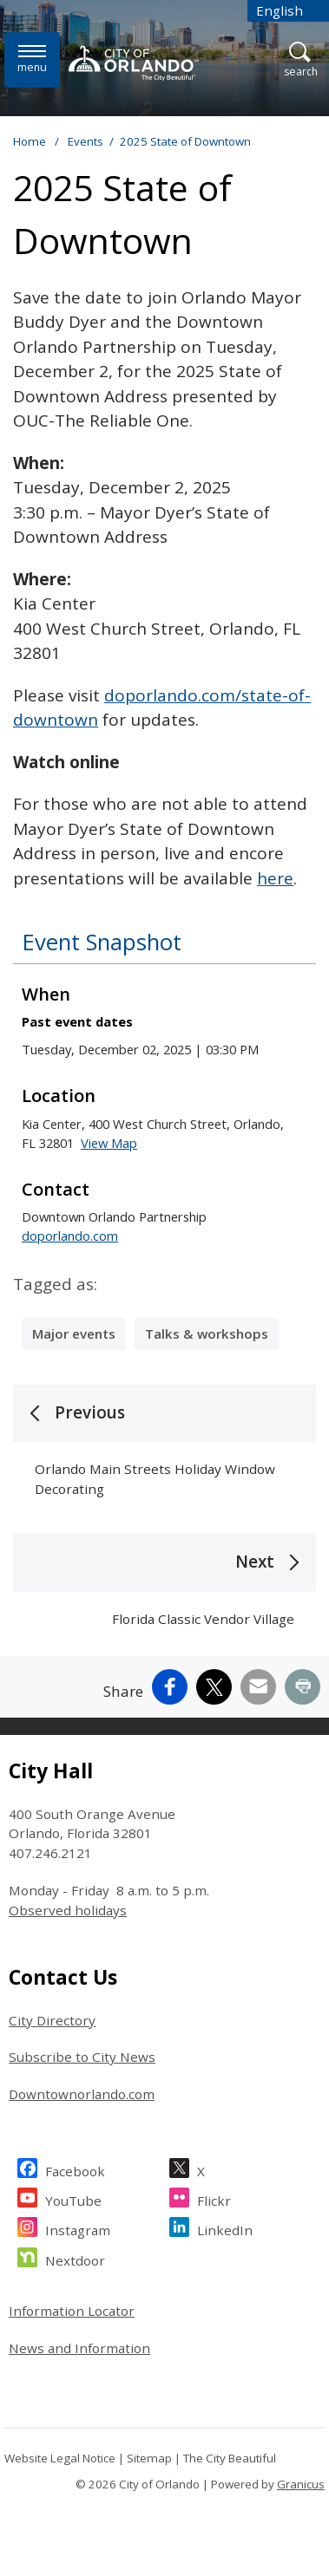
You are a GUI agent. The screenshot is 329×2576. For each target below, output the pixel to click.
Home (29, 141)
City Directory (52, 2020)
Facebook (75, 2169)
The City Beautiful (229, 2458)
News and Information (79, 2348)
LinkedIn (225, 2228)
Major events (73, 1333)
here (275, 878)
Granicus (301, 2484)
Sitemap (149, 2458)
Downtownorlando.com (82, 2094)
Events (85, 141)
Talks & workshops (206, 1333)
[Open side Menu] (32, 59)
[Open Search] (301, 60)
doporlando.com (70, 1235)
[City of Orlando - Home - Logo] (134, 62)
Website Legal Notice (59, 2458)
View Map (109, 1142)
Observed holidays (68, 1910)
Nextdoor (75, 2258)
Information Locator (72, 2310)
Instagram (77, 2228)
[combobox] (288, 11)
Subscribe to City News (82, 2056)
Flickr (214, 2198)
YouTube (73, 2198)
